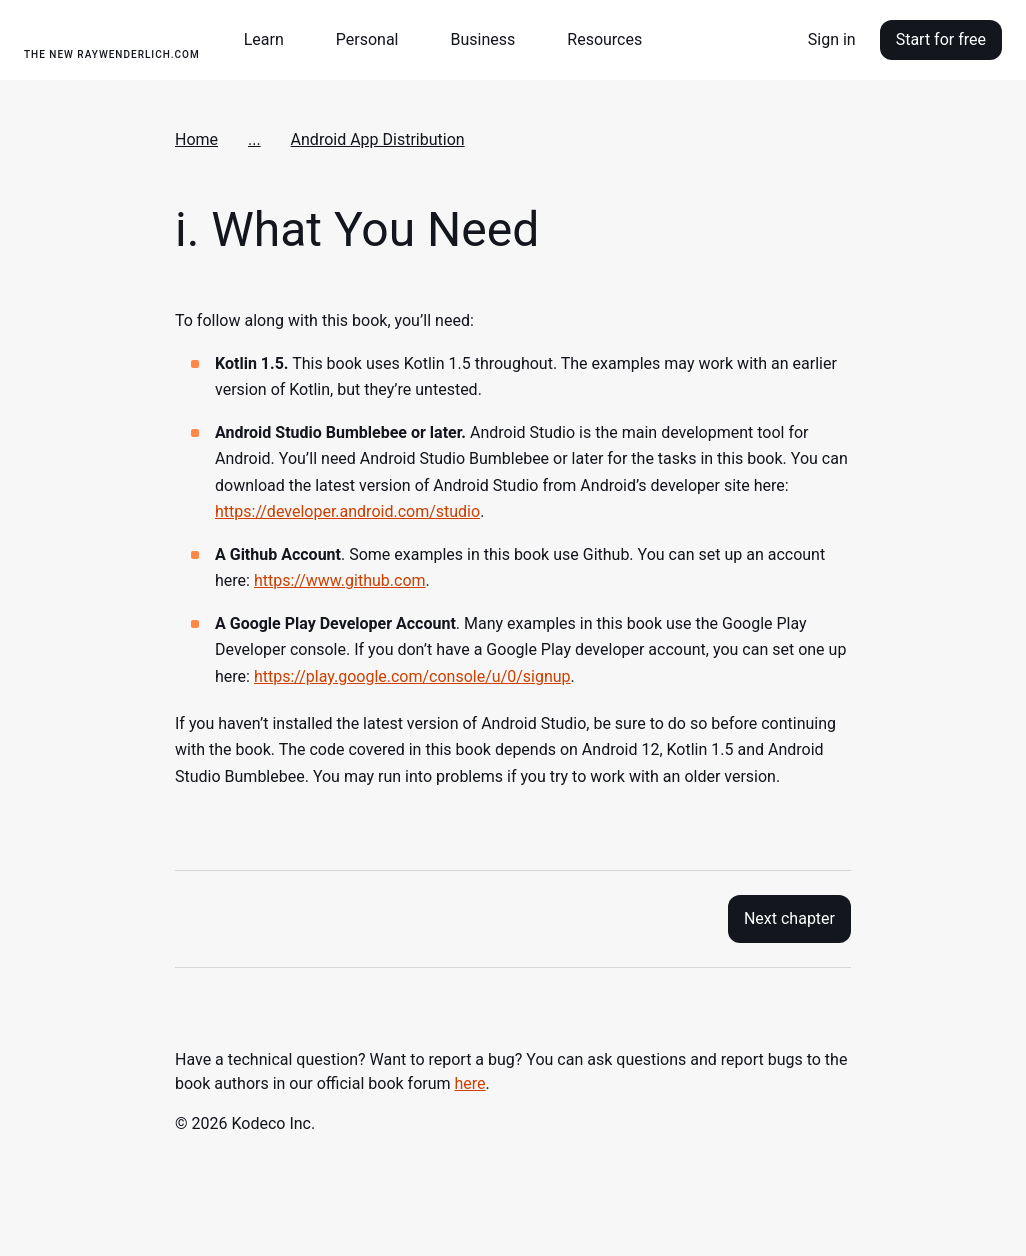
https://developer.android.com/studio (347, 511)
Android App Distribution (378, 139)
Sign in (832, 39)
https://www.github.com (340, 580)
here (470, 1083)
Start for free (941, 39)
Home (196, 139)
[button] (272, 40)
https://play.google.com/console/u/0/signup (412, 676)
